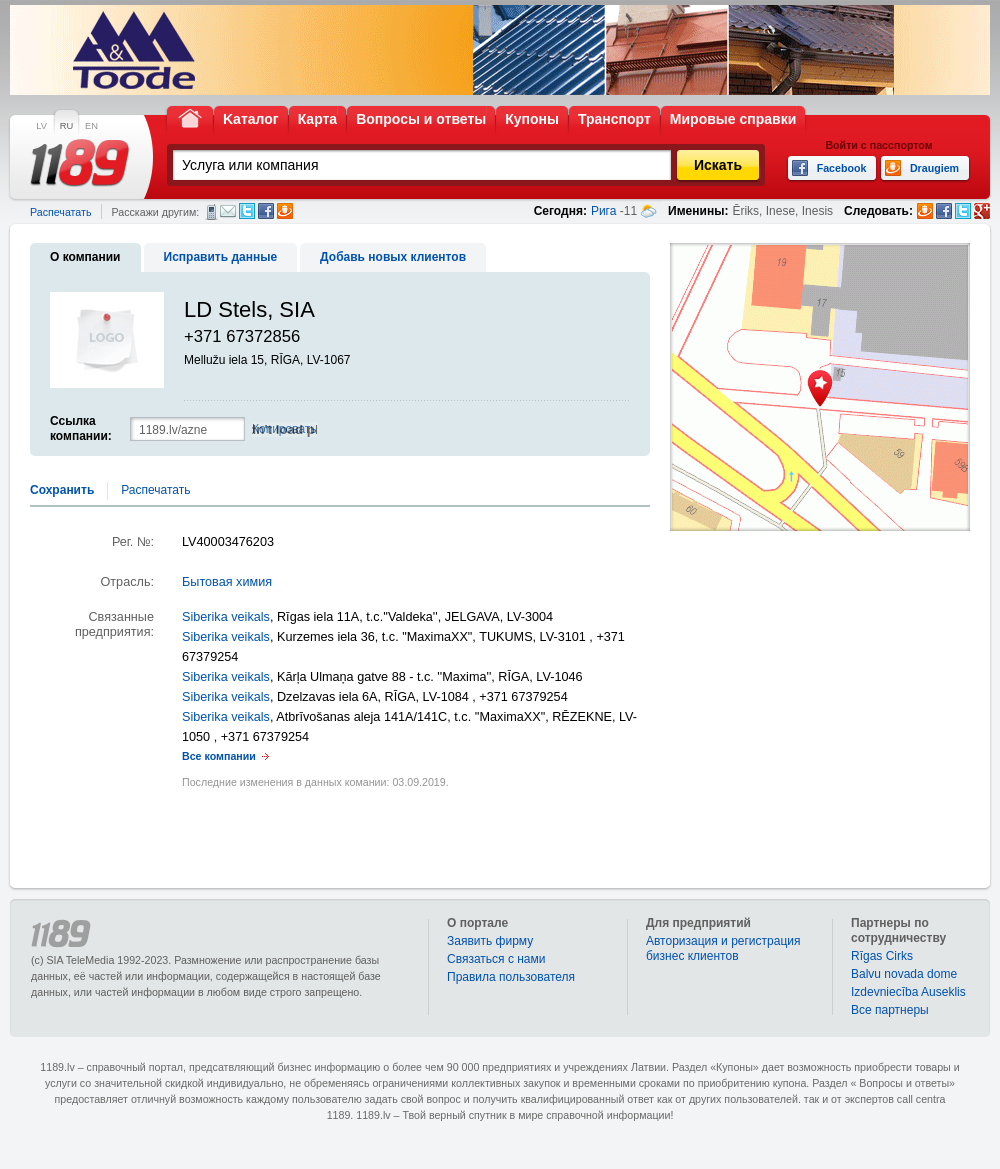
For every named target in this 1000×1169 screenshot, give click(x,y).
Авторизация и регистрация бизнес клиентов (723, 948)
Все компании (219, 756)
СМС (211, 212)
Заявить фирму (490, 941)
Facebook (266, 211)
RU (66, 126)
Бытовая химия (227, 582)
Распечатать (60, 212)
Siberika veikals (226, 617)
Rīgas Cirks (882, 956)
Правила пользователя (511, 977)
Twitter (247, 211)
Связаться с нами (496, 959)
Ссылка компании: (81, 428)
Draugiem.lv (285, 211)
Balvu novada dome (904, 974)
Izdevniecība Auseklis (908, 992)
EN (91, 126)
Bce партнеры (890, 1010)
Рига (604, 211)
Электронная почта (228, 211)
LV (41, 126)
